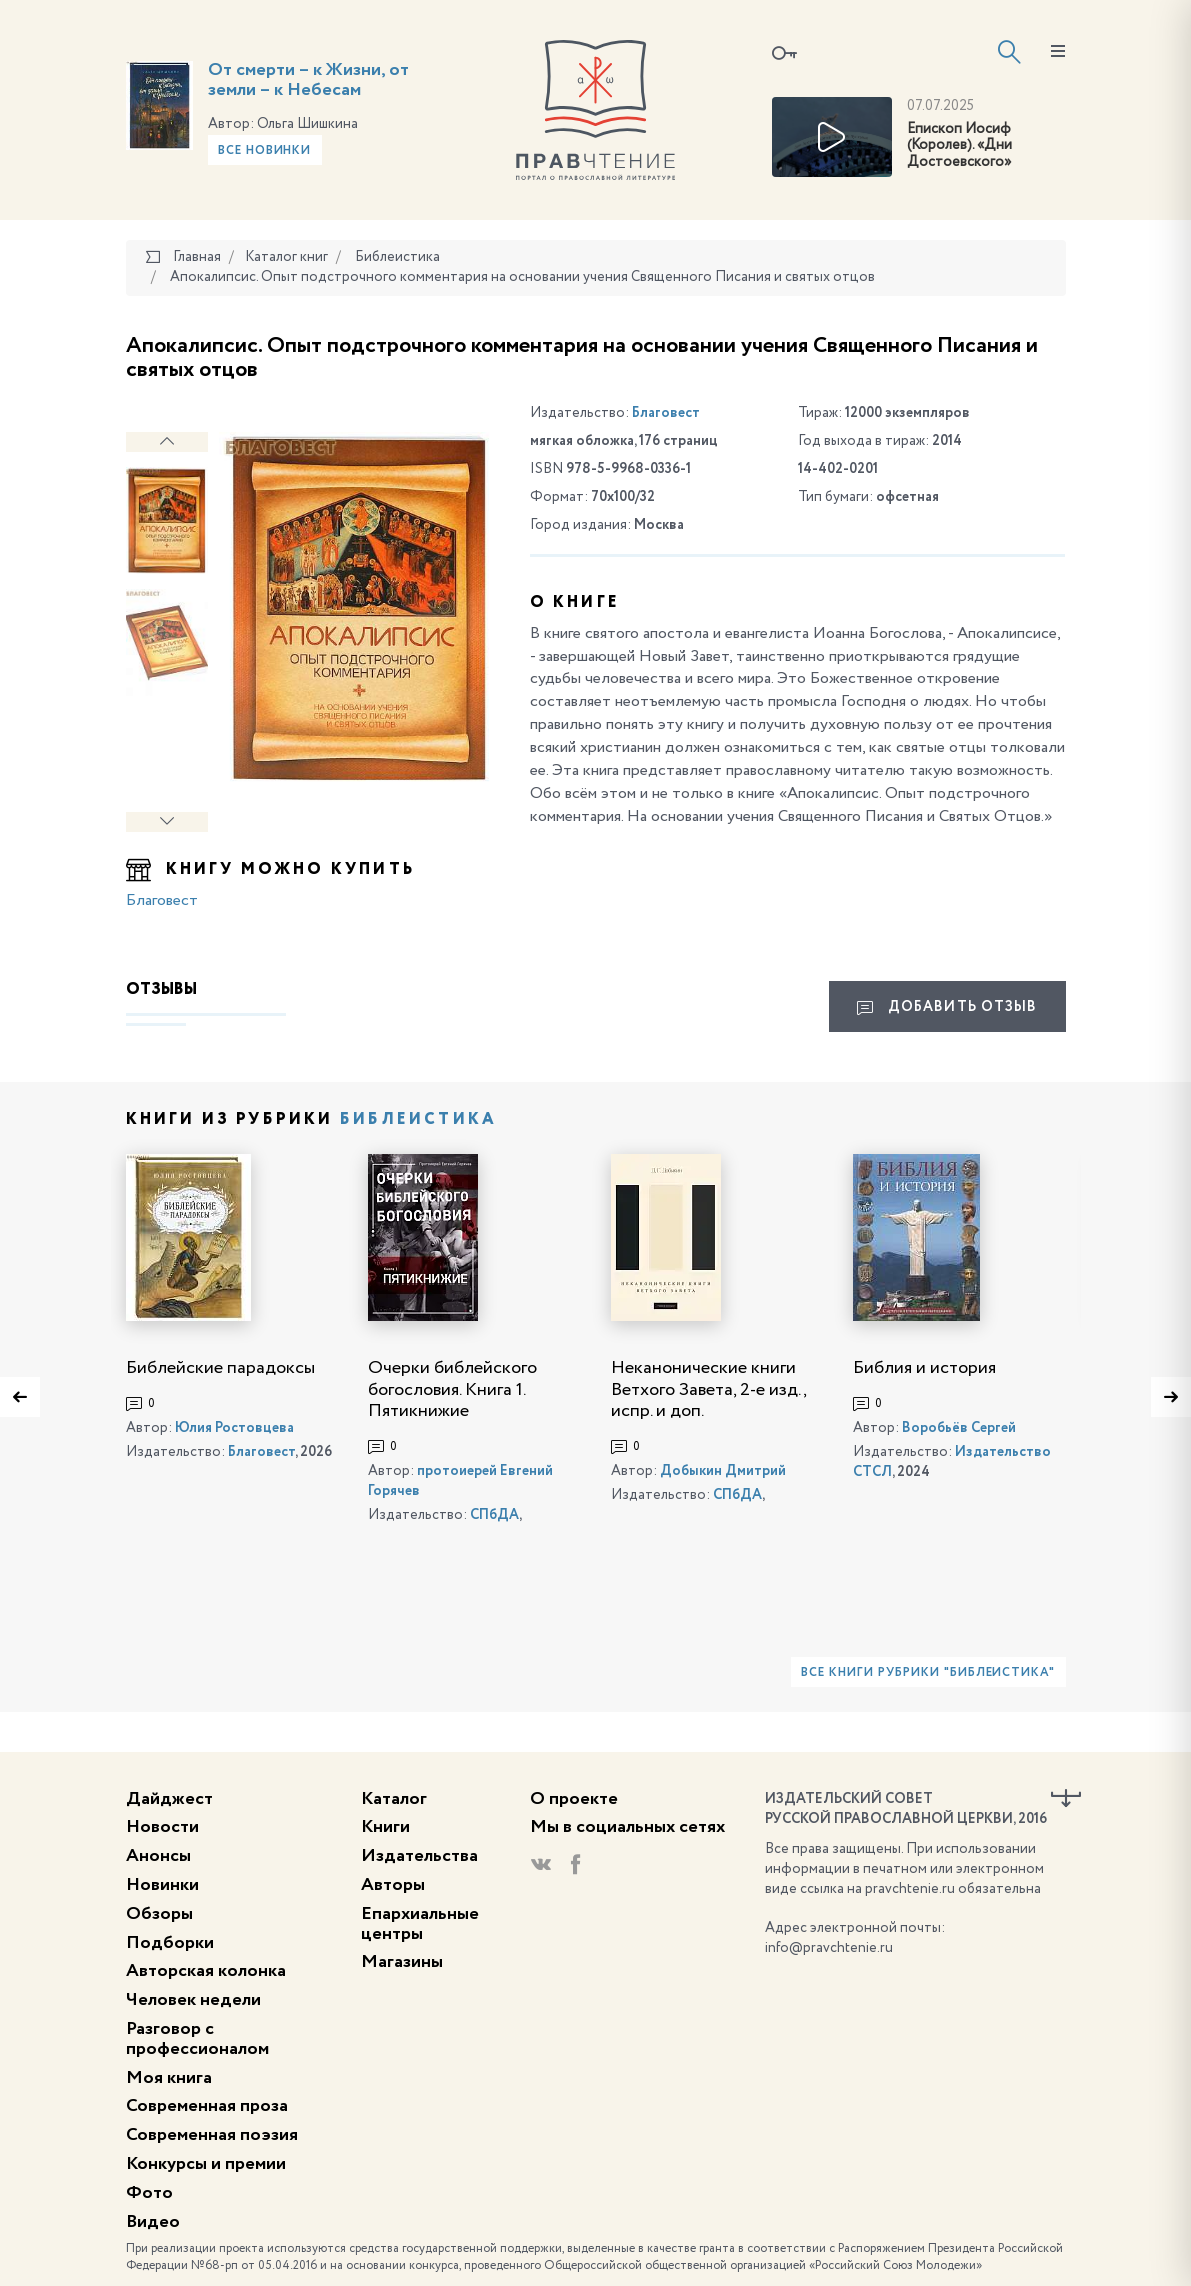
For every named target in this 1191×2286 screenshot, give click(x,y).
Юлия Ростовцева (234, 1428)
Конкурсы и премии (206, 2164)
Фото (149, 2193)
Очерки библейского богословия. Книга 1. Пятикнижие (452, 1389)
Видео (153, 2222)
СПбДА (494, 1515)
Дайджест (169, 1799)
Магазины (402, 1962)
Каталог (394, 1799)
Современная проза (207, 2106)
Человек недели (193, 2000)
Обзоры (159, 1914)
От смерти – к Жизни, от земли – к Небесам (308, 80)
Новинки (162, 1885)
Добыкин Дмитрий (723, 1471)
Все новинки (265, 151)
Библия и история (924, 1368)
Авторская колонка (206, 1971)
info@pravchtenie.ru (829, 1948)
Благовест (162, 901)
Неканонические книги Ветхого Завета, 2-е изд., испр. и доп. (708, 1389)
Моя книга (169, 2078)
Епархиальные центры (420, 1924)
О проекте (574, 1799)
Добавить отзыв (947, 1008)
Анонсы (158, 1856)
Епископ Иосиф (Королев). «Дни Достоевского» (959, 146)
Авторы (393, 1885)
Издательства (419, 1856)
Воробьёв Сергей (959, 1428)
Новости (162, 1827)
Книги (385, 1827)
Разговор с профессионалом (197, 2039)
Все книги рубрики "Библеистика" (928, 1673)
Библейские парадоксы (220, 1368)
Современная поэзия (212, 2135)
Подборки (170, 1943)
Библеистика (418, 1120)
